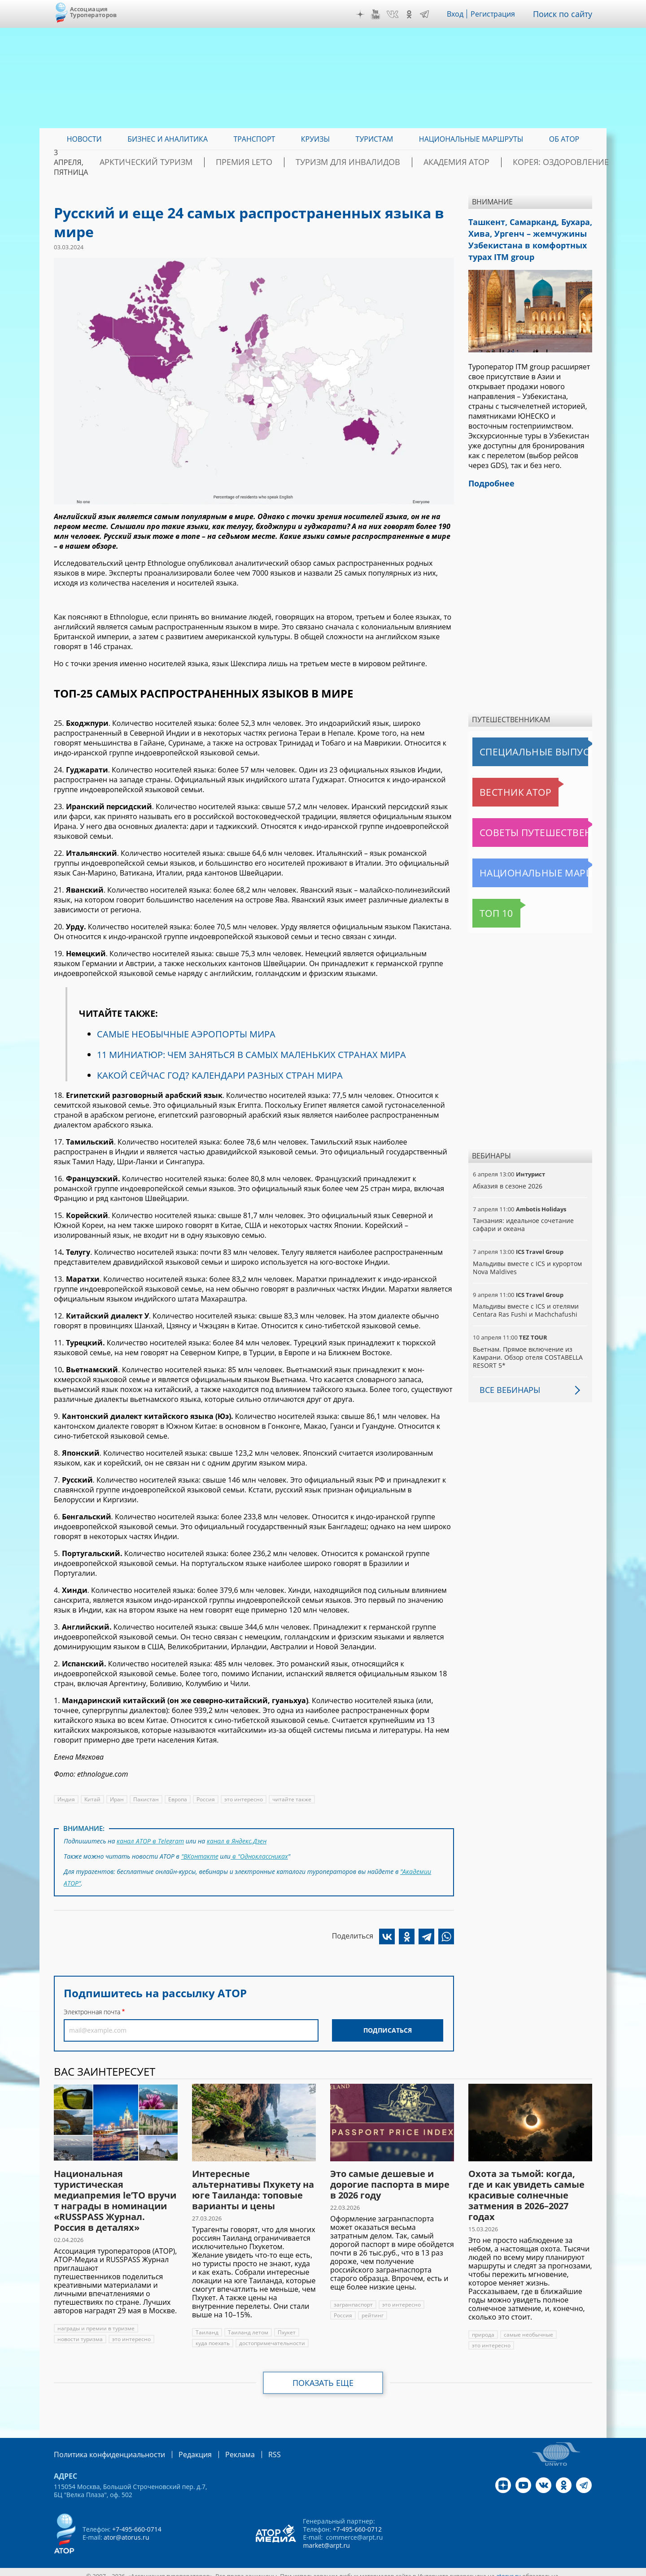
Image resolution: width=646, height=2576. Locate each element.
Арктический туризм (207, 162)
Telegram (430, 14)
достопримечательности (271, 2336)
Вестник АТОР (498, 783)
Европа (175, 1799)
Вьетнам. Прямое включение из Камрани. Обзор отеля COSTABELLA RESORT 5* (527, 1348)
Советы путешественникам (521, 824)
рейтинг (344, 2308)
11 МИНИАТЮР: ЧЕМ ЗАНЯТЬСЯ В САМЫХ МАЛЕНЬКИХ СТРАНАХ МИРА (250, 1055)
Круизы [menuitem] (315, 139)
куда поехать (213, 2336)
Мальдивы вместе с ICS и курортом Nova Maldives (526, 1258)
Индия (65, 1799)
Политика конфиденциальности (103, 2446)
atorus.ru (508, 2568)
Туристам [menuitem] (374, 139)
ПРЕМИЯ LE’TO (287, 162)
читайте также (288, 1799)
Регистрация (499, 14)
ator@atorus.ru (126, 2529)
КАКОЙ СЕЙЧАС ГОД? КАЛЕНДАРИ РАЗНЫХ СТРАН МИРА (219, 1075)
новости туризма (79, 2332)
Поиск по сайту (565, 14)
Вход (461, 14)
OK (415, 14)
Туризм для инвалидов (373, 162)
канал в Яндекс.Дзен (234, 1840)
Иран (116, 1799)
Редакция (180, 2446)
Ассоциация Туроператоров (93, 12)
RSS (253, 2446)
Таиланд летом (246, 2325)
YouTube (382, 14)
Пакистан (144, 1799)
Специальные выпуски (514, 743)
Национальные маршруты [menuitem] (471, 139)
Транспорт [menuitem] (254, 139)
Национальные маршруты (519, 864)
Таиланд (207, 2325)
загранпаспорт (353, 2297)
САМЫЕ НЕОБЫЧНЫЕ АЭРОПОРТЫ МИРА (185, 1034)
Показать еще (323, 2376)
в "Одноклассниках (259, 1853)
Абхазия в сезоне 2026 (507, 1177)
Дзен (366, 14)
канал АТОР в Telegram (150, 1840)
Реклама (221, 2446)
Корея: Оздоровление (549, 162)
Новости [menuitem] (84, 139)
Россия (204, 1799)
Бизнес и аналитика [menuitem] (167, 139)
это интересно (241, 1799)
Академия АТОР (463, 162)
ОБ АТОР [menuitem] (564, 139)
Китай (92, 1799)
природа (483, 2327)
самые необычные (528, 2327)
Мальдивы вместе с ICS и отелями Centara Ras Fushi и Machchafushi (525, 1301)
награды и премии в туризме (95, 2321)
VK (399, 14)
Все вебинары (506, 1381)
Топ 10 (486, 904)
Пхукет (284, 2325)
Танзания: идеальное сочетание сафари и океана (522, 1215)
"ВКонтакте (200, 1853)
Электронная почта (92, 2004)
